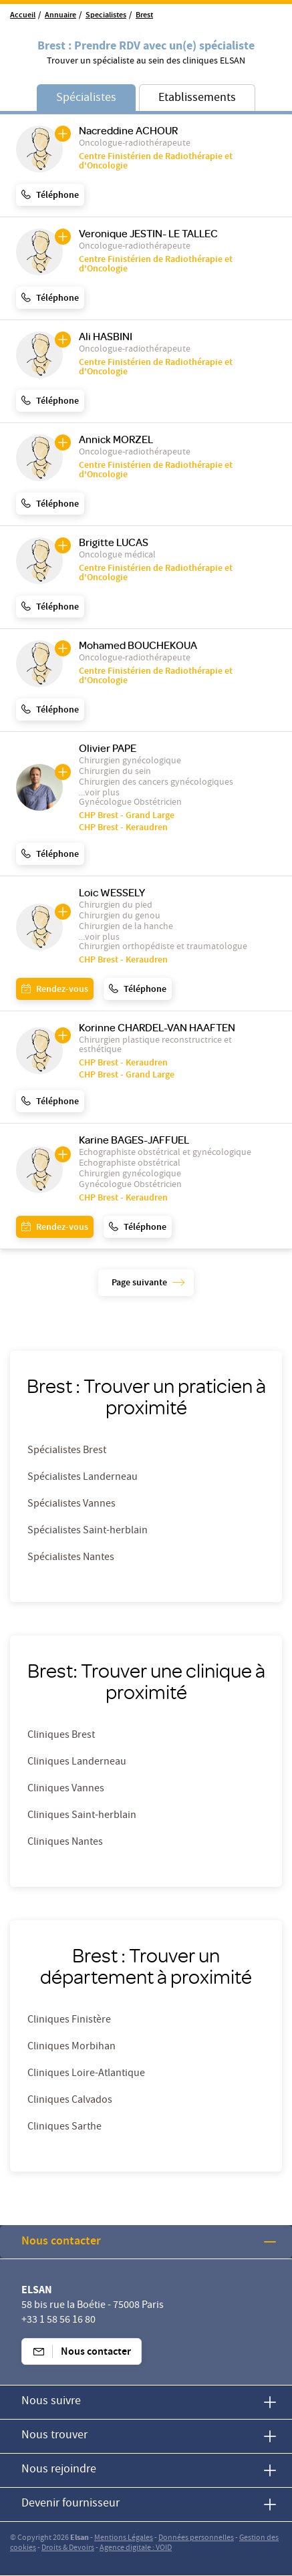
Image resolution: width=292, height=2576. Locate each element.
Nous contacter (61, 2241)
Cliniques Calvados (69, 2101)
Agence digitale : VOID (136, 2548)
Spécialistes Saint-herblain (87, 1531)
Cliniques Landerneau (76, 1763)
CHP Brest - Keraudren (123, 828)
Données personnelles (196, 2538)
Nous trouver (54, 2436)
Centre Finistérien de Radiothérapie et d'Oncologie (156, 162)
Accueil (22, 15)
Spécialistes (86, 99)
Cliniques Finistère (69, 2021)
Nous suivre (51, 2402)
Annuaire (60, 15)
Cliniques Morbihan (71, 2047)
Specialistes (106, 15)
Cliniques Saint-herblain (81, 1816)
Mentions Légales (123, 2538)
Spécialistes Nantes (70, 1558)
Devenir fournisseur (70, 2504)
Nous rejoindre (58, 2470)
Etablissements (197, 99)
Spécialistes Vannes (71, 1505)
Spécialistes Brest (66, 1451)
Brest (144, 15)
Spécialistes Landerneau (82, 1478)
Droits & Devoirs (67, 2548)
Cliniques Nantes (65, 1843)
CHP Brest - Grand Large (126, 816)
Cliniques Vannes (65, 1789)
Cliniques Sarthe (64, 2127)
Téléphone (57, 195)
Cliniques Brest (61, 1736)
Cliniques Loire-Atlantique (86, 2074)
